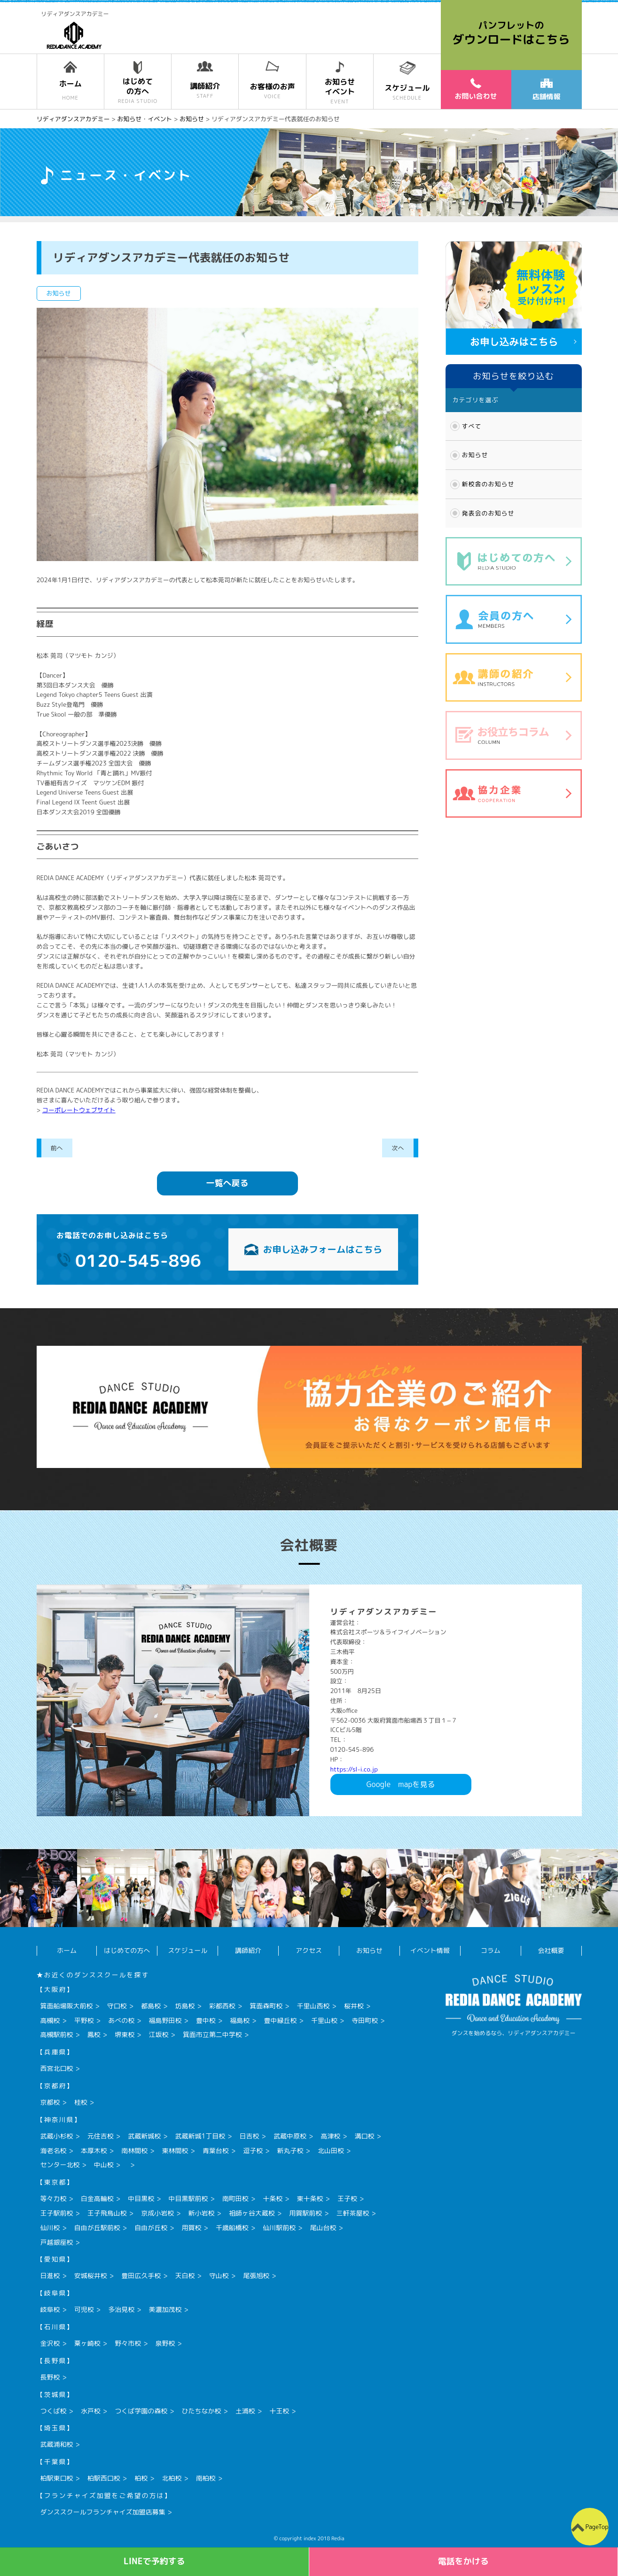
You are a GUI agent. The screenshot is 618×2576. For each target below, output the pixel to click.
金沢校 (50, 2343)
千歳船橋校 (232, 2227)
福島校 (240, 2020)
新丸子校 (290, 2150)
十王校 (279, 2410)
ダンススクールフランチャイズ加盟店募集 (102, 2511)
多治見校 (121, 2309)
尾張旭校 (256, 2275)
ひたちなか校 (201, 2410)
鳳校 (94, 2034)
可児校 (84, 2309)
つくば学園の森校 (141, 2410)
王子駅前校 (56, 2213)
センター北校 (60, 2164)
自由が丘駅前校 (97, 2227)
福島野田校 (165, 2020)
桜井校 (354, 2005)
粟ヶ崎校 (87, 2343)
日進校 (50, 2275)
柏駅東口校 (56, 2478)
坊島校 (185, 2005)
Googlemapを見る (401, 1784)
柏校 (141, 2478)
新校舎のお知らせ (488, 484)
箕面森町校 (266, 2005)
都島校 (151, 2005)
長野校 (50, 2377)
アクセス (309, 1950)
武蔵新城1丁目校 (200, 2135)
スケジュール (187, 1950)
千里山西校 (313, 2005)
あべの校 (121, 2020)
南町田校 (235, 2198)
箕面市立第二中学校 (212, 2034)
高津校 (330, 2135)
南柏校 (206, 2478)
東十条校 (310, 2198)
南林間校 (134, 2150)
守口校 (117, 2005)
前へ (57, 1148)
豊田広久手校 (141, 2275)
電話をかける (463, 2561)
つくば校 (53, 2410)
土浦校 (245, 2410)
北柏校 (172, 2478)
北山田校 (331, 2150)
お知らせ (475, 455)
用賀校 (192, 2227)
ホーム (67, 1950)
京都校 (50, 2102)
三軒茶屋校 (352, 2213)
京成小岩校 (157, 2213)
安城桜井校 (90, 2275)
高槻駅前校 (56, 2034)
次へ (397, 1148)
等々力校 (53, 2198)
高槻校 (50, 2020)
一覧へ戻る (227, 1183)
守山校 (219, 2275)
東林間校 (175, 2150)
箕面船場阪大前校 (66, 2005)
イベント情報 (430, 1950)
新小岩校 (201, 2213)
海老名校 (53, 2150)
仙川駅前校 (279, 2227)
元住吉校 (100, 2135)
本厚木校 (94, 2150)
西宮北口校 (56, 2068)
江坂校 (159, 2034)
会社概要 (551, 1950)
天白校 (185, 2275)
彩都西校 (222, 2005)
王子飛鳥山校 (107, 2213)
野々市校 (128, 2343)
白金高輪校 (97, 2198)
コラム (491, 1950)
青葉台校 (216, 2150)
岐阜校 (50, 2309)
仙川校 (50, 2227)
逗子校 (253, 2150)
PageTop (596, 2526)
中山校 (104, 2164)
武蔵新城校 (144, 2135)
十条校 (272, 2198)
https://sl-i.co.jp (354, 1769)
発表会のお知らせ (488, 513)
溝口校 (365, 2135)
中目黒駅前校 (188, 2198)
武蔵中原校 (290, 2135)
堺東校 (124, 2034)
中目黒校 (141, 2198)
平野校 (84, 2020)
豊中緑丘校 (280, 2020)
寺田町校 (365, 2020)
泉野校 (165, 2343)
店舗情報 (546, 90)
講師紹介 (248, 1950)
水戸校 (91, 2410)
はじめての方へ (127, 1950)
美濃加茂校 (165, 2309)
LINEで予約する (154, 2561)
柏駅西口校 (103, 2478)
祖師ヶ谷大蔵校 (252, 2213)
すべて (472, 426)
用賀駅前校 (305, 2213)
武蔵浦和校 (56, 2444)
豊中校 (206, 2020)
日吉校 (249, 2135)
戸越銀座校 (56, 2242)
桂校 (80, 2102)
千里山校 (324, 2020)
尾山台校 (323, 2227)
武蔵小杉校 (56, 2135)
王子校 (347, 2198)
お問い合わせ (475, 89)
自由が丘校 (150, 2227)
